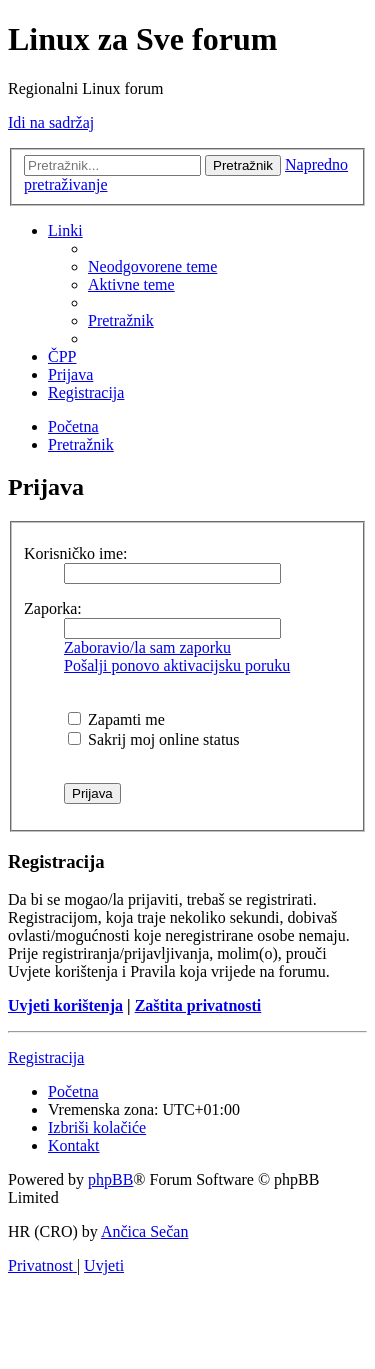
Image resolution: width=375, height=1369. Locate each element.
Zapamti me (116, 719)
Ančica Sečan (145, 1231)
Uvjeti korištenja (65, 1005)
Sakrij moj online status (154, 739)
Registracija (46, 1057)
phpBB (110, 1179)
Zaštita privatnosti (198, 1005)
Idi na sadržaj (51, 122)
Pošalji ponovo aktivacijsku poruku (177, 665)
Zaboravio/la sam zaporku (147, 647)
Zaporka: (53, 608)
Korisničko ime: (76, 553)
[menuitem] (152, 266)
